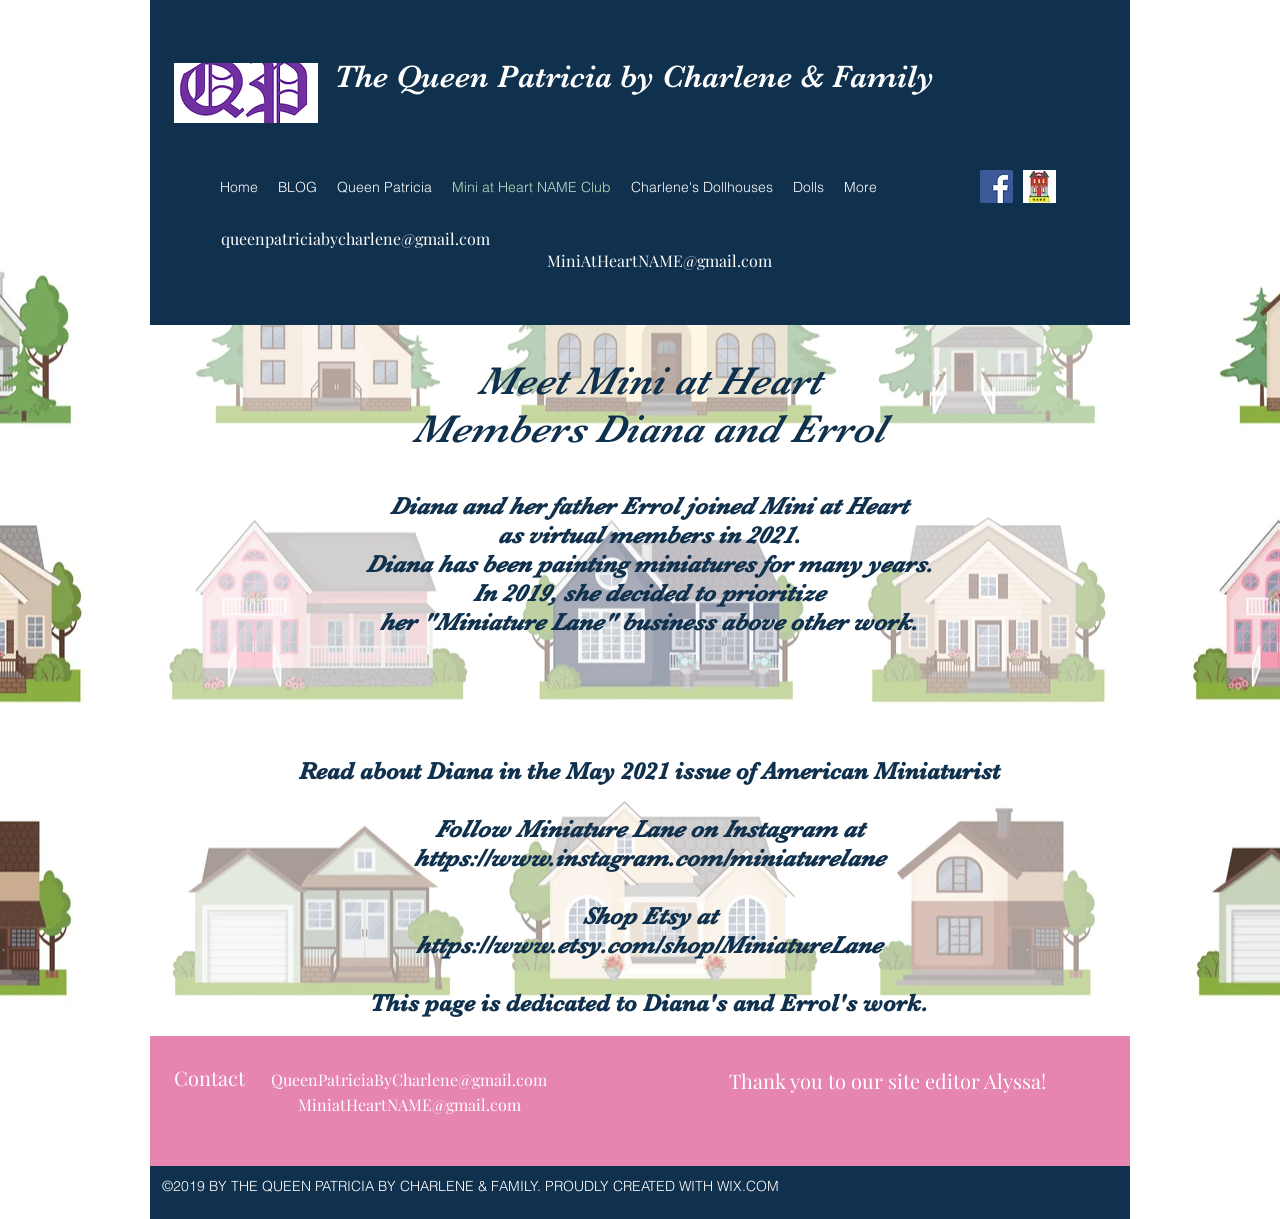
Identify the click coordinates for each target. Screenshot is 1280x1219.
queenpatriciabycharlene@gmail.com (355, 238)
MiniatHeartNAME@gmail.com (409, 1104)
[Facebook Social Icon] (996, 186)
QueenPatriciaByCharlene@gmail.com (409, 1079)
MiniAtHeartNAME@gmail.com (659, 260)
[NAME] (1039, 186)
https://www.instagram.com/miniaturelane (649, 858)
